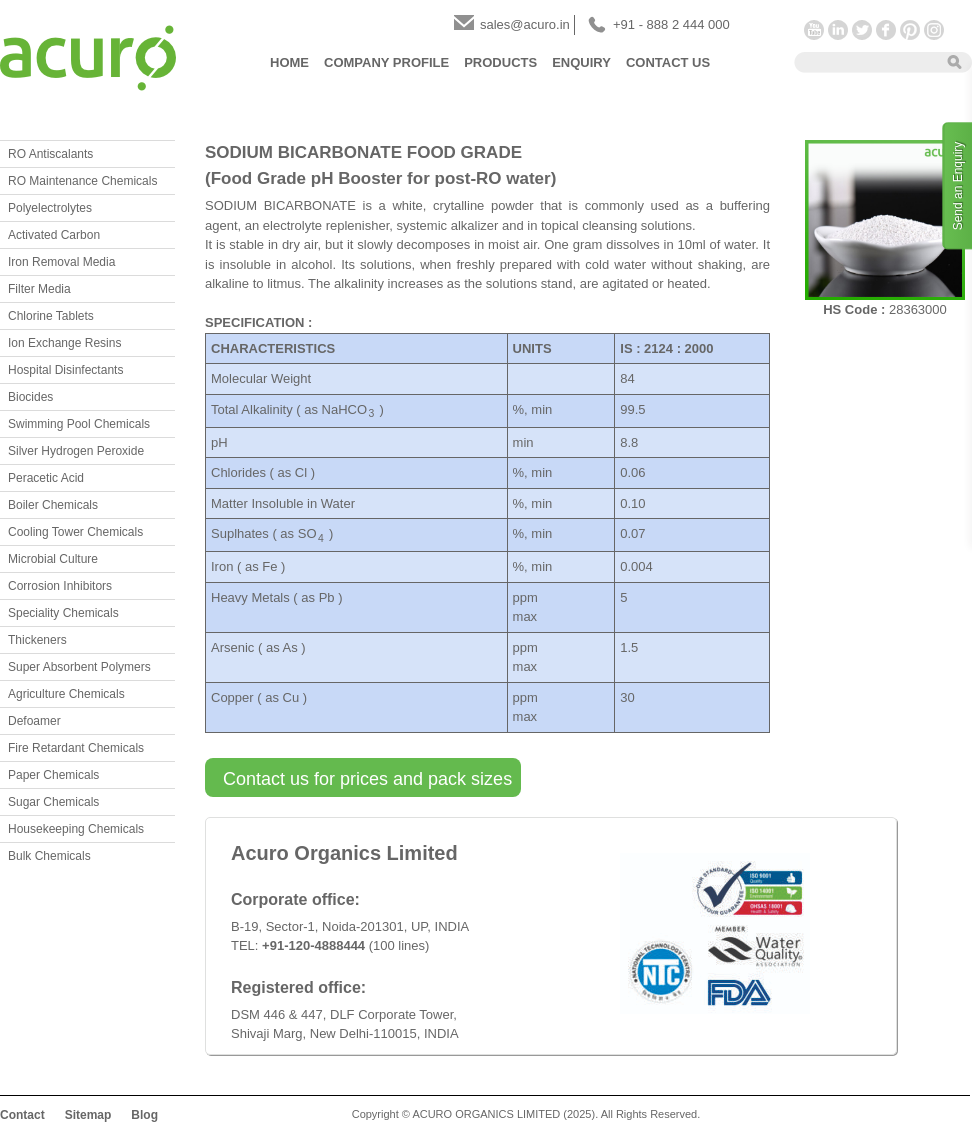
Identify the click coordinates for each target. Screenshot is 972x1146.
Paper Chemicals (53, 775)
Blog (144, 1115)
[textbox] (864, 61)
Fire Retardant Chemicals (76, 748)
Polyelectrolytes (50, 208)
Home (289, 62)
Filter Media (39, 289)
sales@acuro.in (525, 24)
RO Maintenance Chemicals (82, 181)
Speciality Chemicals (63, 613)
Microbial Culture (53, 559)
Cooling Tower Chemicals (75, 532)
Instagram (934, 30)
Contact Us (668, 62)
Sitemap (88, 1115)
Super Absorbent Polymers (79, 667)
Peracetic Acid (46, 478)
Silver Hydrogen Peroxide (76, 451)
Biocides (30, 397)
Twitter (862, 30)
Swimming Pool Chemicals (79, 424)
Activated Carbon (54, 235)
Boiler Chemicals (53, 505)
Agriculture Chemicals (66, 694)
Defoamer (34, 721)
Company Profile (386, 62)
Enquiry (581, 62)
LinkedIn (838, 30)
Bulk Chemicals (49, 856)
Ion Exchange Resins (64, 343)
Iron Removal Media (61, 262)
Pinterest (910, 30)
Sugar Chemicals (53, 802)
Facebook (886, 30)
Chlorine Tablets (51, 316)
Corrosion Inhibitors (60, 586)
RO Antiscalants (50, 154)
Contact (22, 1115)
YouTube (814, 30)
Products (500, 62)
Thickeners (37, 640)
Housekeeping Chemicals (76, 829)
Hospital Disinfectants (65, 370)
